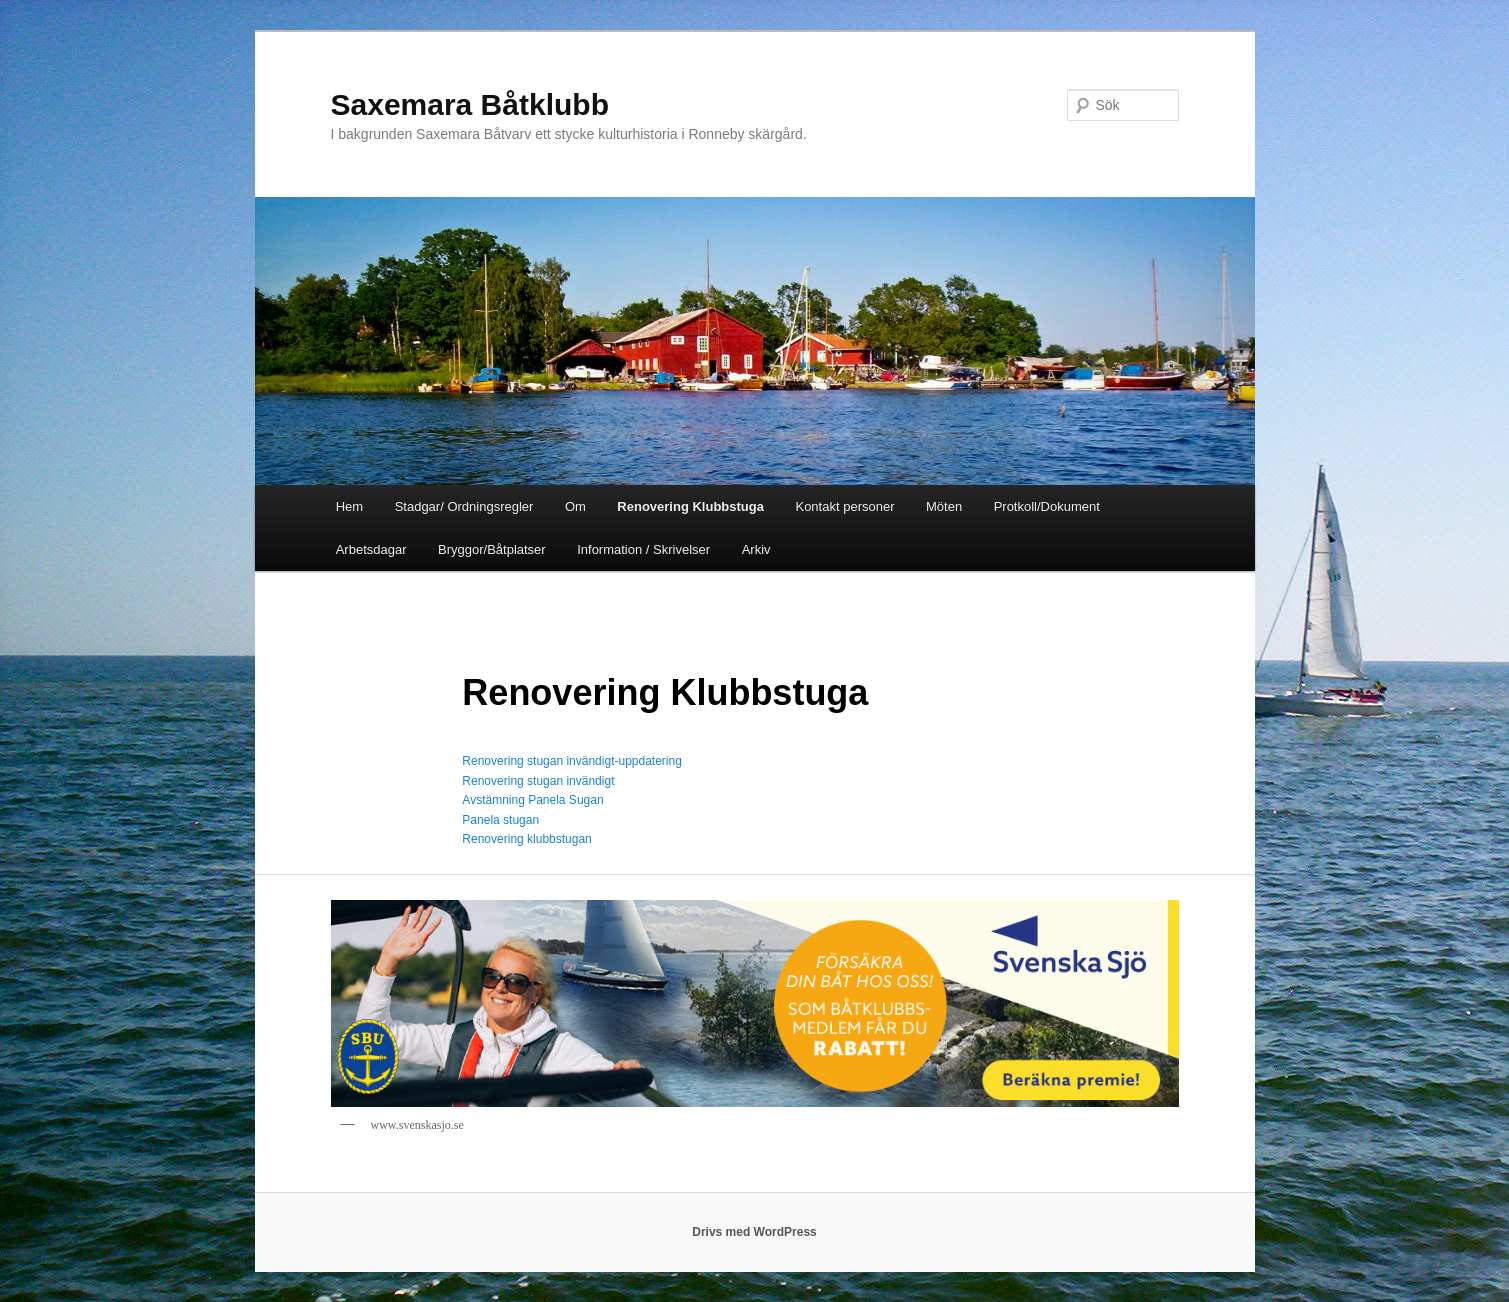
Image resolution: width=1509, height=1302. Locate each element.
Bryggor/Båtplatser (492, 549)
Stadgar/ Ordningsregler (464, 506)
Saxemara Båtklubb (470, 104)
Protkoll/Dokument (1047, 506)
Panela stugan (500, 820)
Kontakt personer (844, 506)
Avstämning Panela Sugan (532, 800)
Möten (944, 506)
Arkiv (756, 549)
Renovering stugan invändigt (538, 781)
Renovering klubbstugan (526, 839)
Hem (349, 506)
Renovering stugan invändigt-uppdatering (572, 761)
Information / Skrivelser (643, 549)
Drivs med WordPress (754, 1232)
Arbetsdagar (371, 549)
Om (575, 506)
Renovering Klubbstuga (690, 506)
